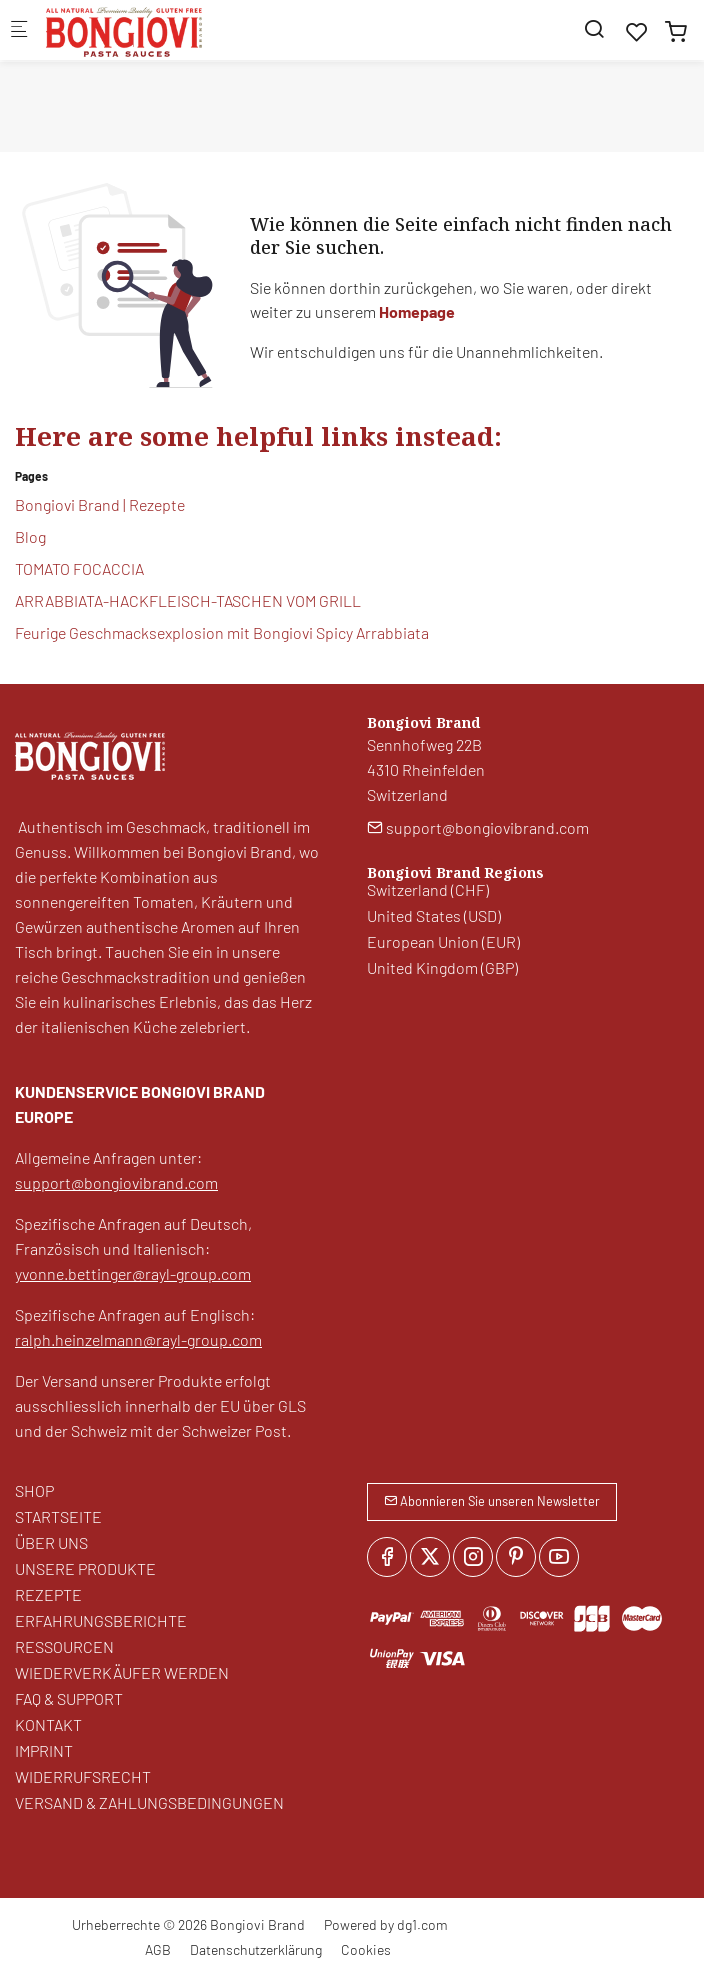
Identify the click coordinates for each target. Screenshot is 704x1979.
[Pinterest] (516, 1557)
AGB (158, 1949)
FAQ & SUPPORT (69, 1698)
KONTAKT (48, 1724)
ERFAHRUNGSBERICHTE (101, 1620)
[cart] (676, 31)
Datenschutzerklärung (256, 1949)
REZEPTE (48, 1594)
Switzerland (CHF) (428, 889)
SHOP (34, 1490)
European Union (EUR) (443, 941)
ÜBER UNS (51, 1542)
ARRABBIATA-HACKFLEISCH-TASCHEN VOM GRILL (188, 600)
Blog (30, 536)
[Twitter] (430, 1557)
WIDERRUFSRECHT (83, 1776)
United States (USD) (434, 915)
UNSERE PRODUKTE (85, 1568)
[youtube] (559, 1557)
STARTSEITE (58, 1516)
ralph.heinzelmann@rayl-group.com (138, 1339)
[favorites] (637, 31)
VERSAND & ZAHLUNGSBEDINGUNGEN (149, 1802)
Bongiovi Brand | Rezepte (100, 504)
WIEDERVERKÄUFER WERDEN (122, 1672)
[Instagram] (473, 1557)
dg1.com (422, 1924)
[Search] (594, 28)
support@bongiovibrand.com (116, 1182)
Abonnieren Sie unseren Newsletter (492, 1501)
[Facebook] (387, 1557)
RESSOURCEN (64, 1646)
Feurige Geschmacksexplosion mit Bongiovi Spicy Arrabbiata (222, 632)
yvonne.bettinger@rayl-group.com (133, 1273)
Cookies (366, 1949)
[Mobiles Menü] (19, 30)
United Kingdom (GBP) (442, 967)
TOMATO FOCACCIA (79, 568)
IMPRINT (44, 1750)
